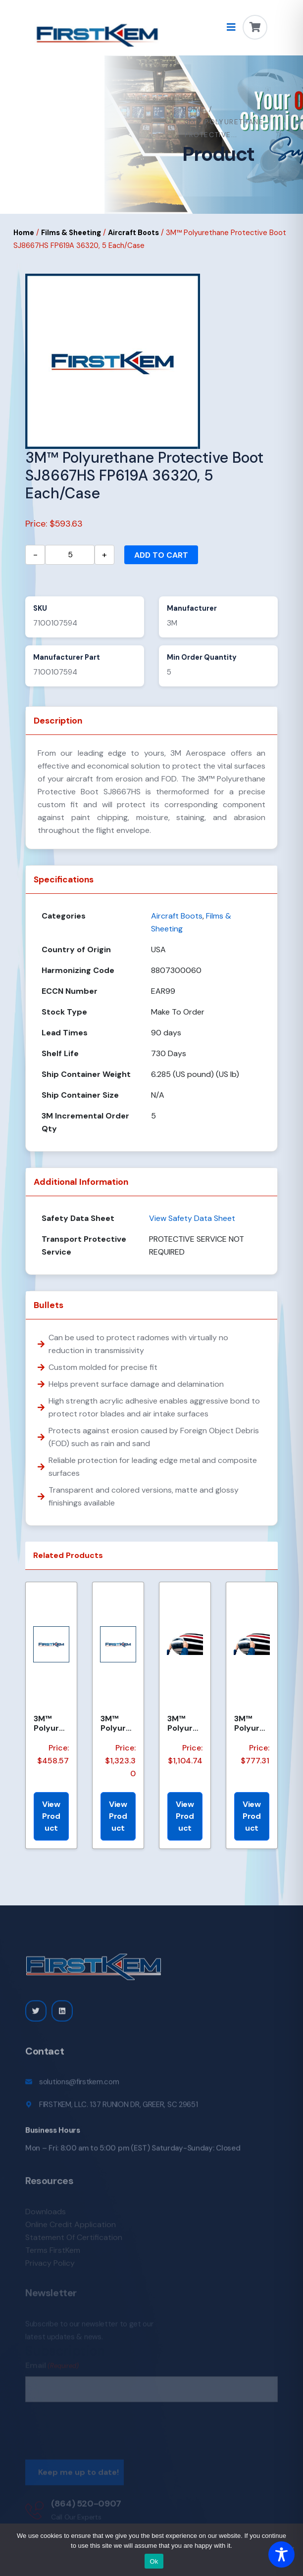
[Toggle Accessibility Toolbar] (281, 2554)
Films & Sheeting (71, 233)
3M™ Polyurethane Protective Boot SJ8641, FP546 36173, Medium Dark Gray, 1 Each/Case (251, 1723)
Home (193, 108)
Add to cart (161, 555)
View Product (51, 1816)
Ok (154, 2561)
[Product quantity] (70, 555)
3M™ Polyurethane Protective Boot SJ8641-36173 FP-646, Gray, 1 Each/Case (118, 1723)
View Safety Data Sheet (192, 1218)
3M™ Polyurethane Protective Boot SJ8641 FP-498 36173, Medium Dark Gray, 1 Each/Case (184, 1723)
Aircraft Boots (133, 233)
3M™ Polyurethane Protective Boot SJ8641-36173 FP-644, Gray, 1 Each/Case (51, 1723)
